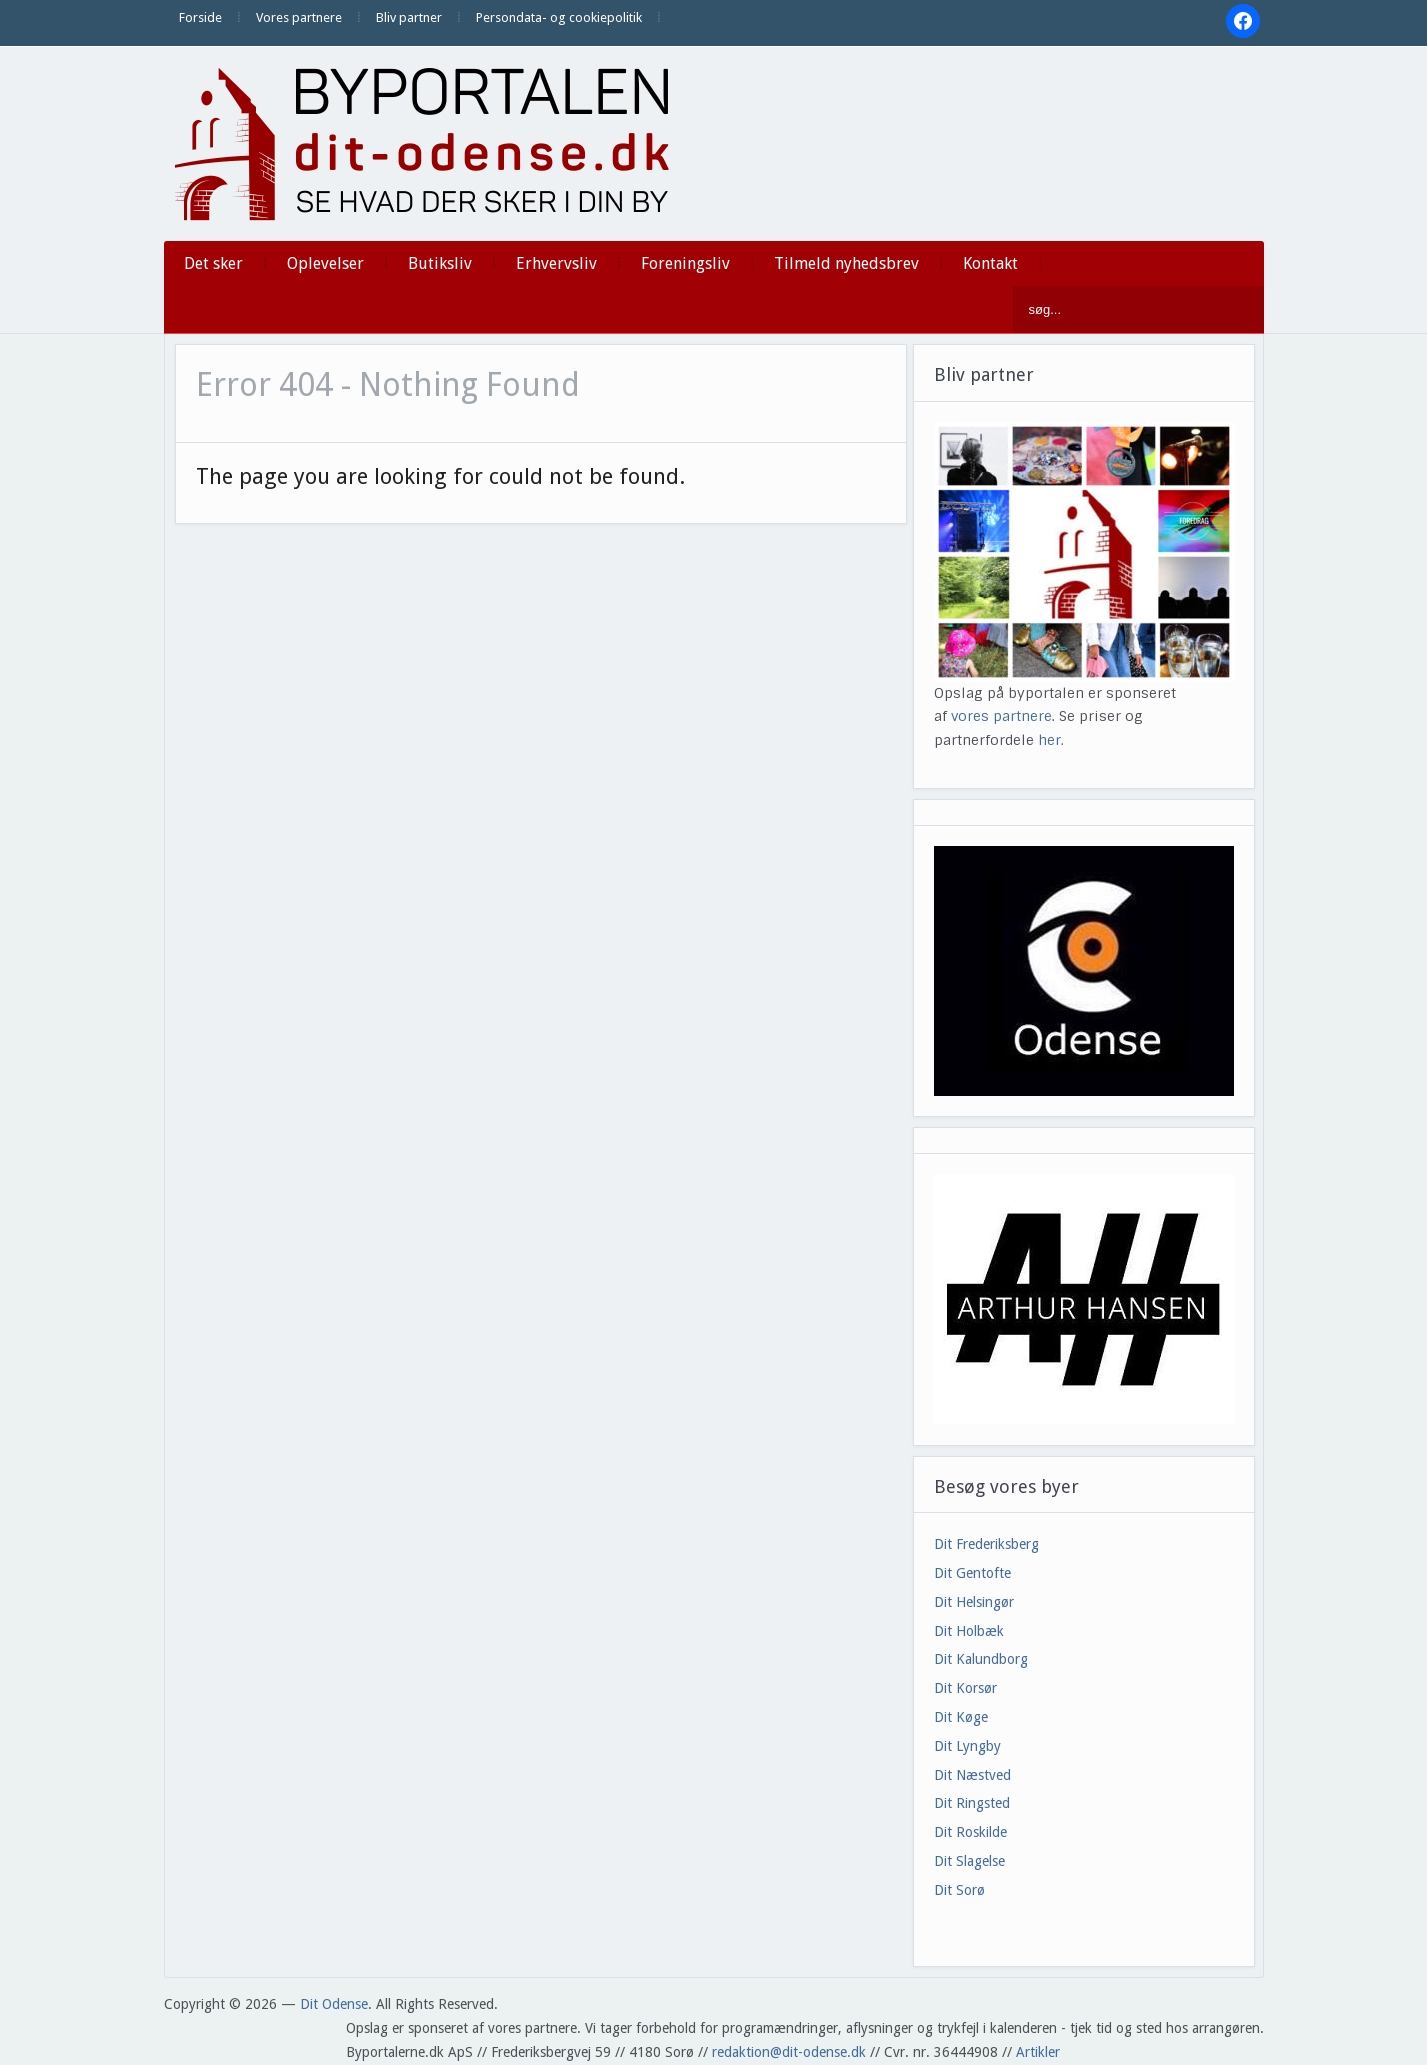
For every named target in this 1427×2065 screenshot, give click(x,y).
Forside (200, 17)
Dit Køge (961, 1717)
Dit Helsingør (974, 1602)
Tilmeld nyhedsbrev (846, 263)
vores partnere (1001, 716)
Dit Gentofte (972, 1573)
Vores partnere (299, 17)
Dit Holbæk (969, 1631)
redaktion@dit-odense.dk (789, 2052)
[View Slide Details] (1084, 1299)
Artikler (1038, 2052)
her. (1051, 740)
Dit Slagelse (969, 1861)
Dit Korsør (965, 1688)
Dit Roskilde (970, 1832)
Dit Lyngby (967, 1746)
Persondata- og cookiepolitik (559, 17)
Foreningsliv (685, 263)
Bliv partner (409, 17)
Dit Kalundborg (981, 1659)
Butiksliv (440, 263)
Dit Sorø (959, 1890)
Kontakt (990, 263)
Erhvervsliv (556, 263)
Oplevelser (325, 263)
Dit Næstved (972, 1775)
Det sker (213, 263)
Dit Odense (334, 2004)
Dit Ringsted (972, 1803)
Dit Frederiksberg (986, 1544)
